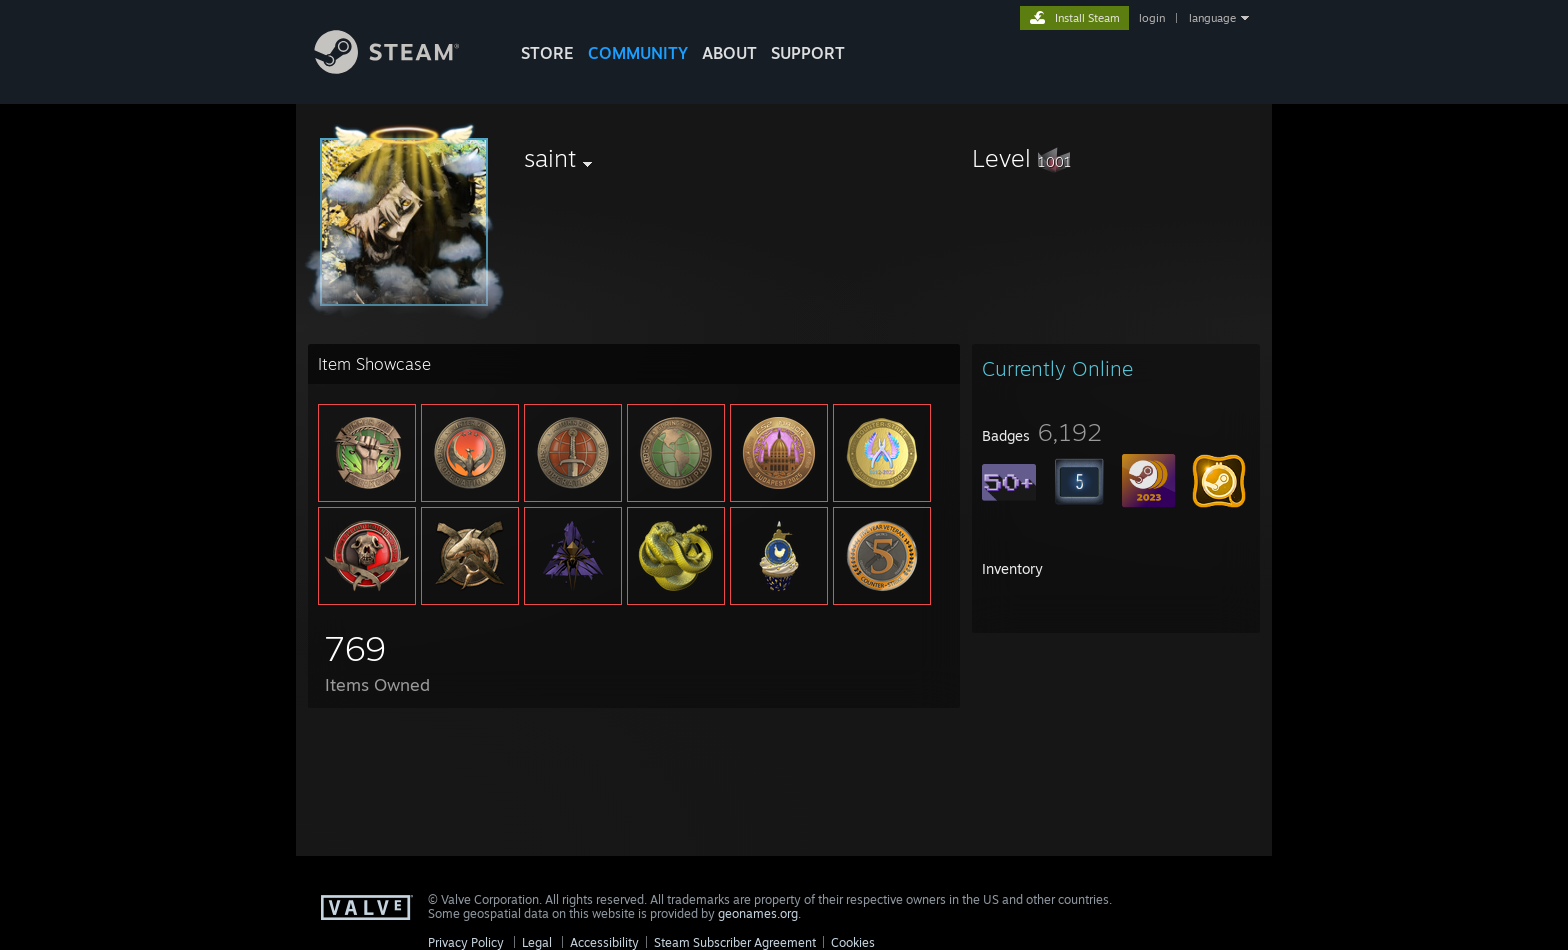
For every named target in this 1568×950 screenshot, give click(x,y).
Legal (537, 942)
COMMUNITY (638, 53)
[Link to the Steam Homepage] (402, 68)
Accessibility (604, 942)
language (1212, 18)
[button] (1116, 158)
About (729, 53)
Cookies (853, 942)
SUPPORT (808, 53)
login (1152, 18)
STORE (547, 53)
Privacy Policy (466, 942)
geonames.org (758, 913)
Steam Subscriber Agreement (735, 942)
